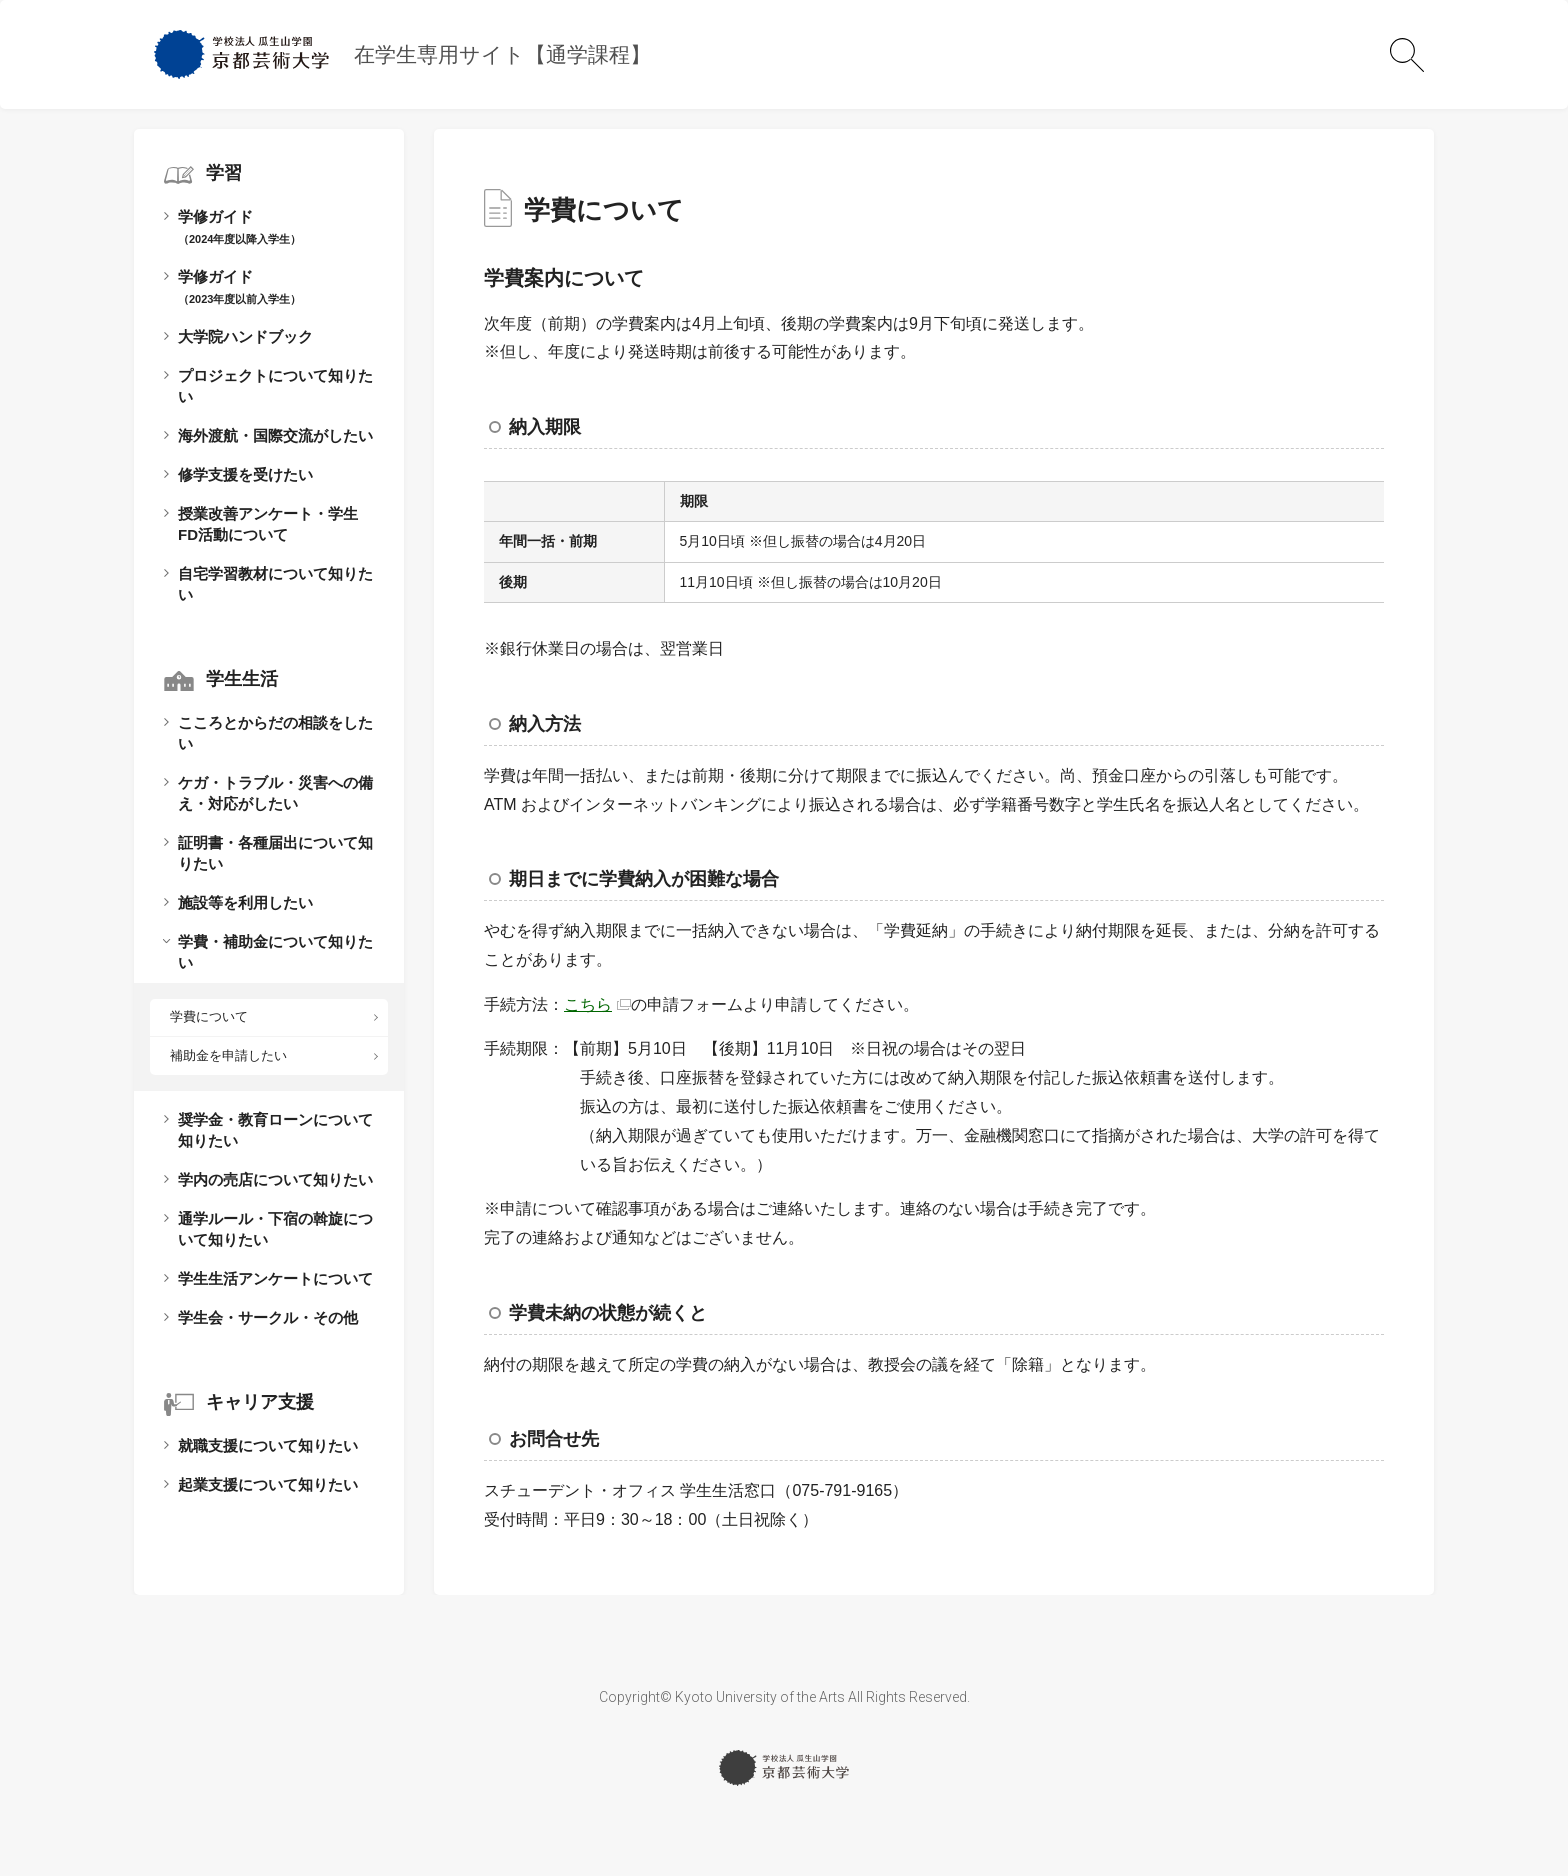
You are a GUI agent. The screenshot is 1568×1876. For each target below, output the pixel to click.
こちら (588, 1004)
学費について (209, 1016)
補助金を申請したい (228, 1055)
